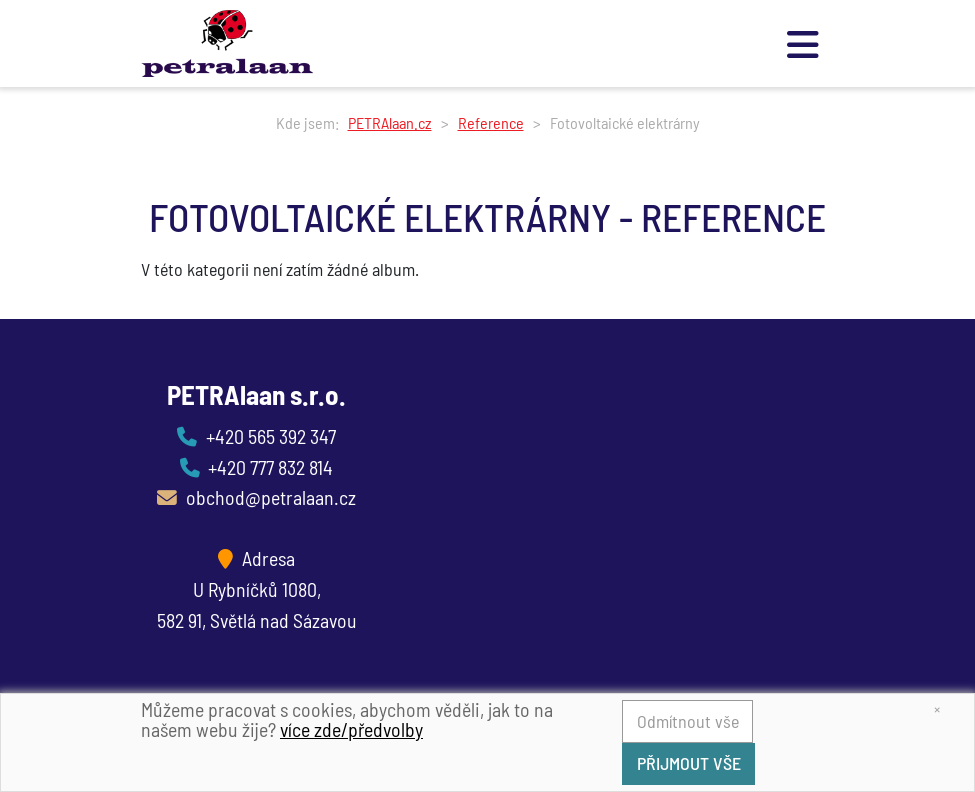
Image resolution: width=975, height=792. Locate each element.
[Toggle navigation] (803, 43)
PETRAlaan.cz (390, 122)
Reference (491, 122)
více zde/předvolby (351, 729)
